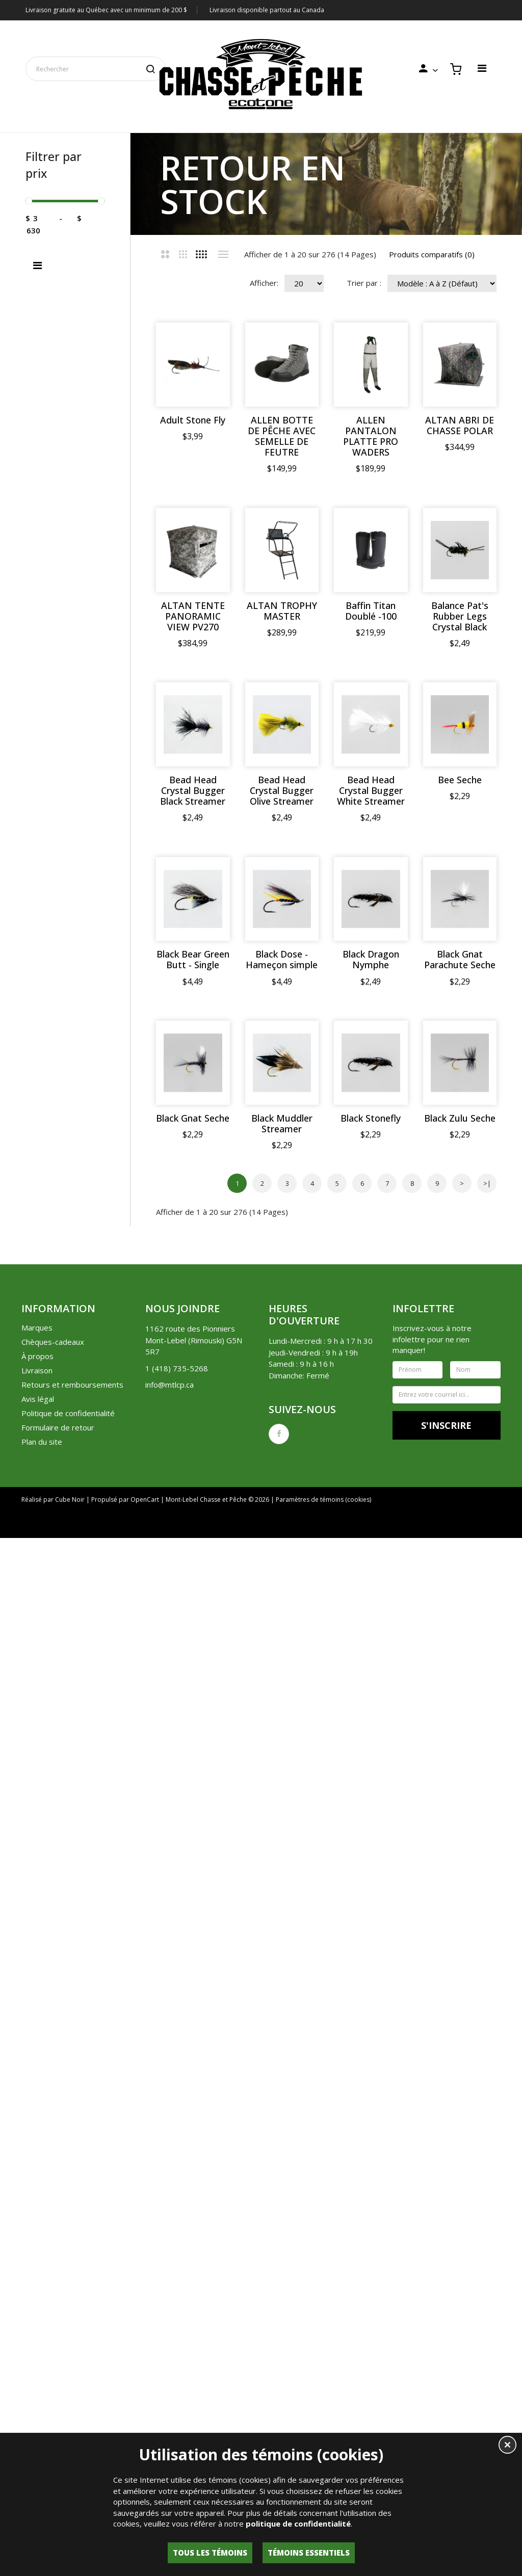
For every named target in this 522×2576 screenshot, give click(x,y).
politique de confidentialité (298, 2523)
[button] (507, 2446)
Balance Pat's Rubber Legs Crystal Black (281, 944)
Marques (37, 2114)
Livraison (37, 2157)
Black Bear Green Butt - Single (192, 1440)
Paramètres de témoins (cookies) (323, 2286)
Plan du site (41, 2229)
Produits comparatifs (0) (432, 254)
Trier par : (364, 283)
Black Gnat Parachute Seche (192, 1604)
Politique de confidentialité (68, 2200)
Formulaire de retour (57, 2214)
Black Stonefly (371, 1763)
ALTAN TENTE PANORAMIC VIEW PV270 (193, 780)
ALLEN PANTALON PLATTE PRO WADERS (370, 436)
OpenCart (144, 2286)
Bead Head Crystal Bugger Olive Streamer (282, 1118)
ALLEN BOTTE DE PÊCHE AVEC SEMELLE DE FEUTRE (282, 436)
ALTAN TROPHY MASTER (282, 774)
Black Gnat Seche (192, 1763)
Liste (223, 254)
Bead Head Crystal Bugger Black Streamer (192, 1118)
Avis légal (37, 2186)
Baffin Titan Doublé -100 (371, 774)
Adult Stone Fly (192, 420)
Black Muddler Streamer (281, 1768)
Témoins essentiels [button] (309, 2552)
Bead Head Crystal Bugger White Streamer (371, 1118)
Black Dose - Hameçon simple (282, 1440)
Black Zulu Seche (370, 1916)
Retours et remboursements (72, 2171)
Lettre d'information (470, 2312)
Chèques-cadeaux (52, 2129)
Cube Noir (70, 2286)
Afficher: (264, 283)
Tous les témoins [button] (210, 2552)
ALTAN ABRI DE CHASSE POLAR (193, 611)
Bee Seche (193, 1282)
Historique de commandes (312, 2312)
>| (487, 1970)
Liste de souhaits (396, 2312)
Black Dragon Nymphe (371, 1440)
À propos (37, 2143)
